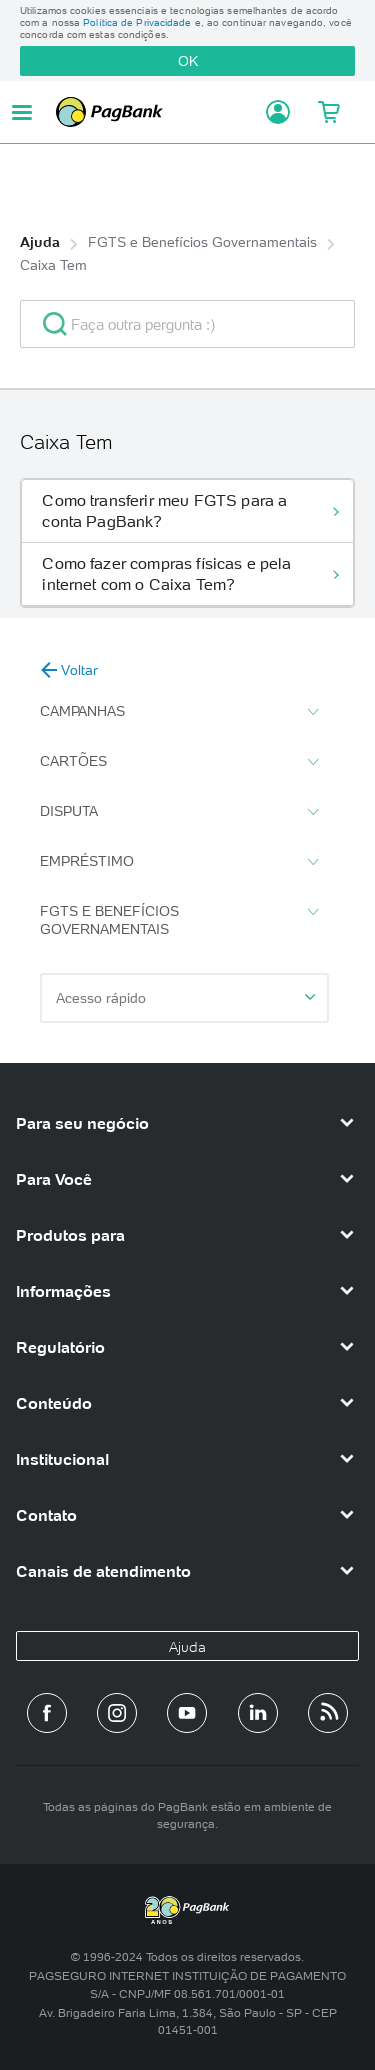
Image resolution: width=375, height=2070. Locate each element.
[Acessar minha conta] (272, 112)
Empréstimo (179, 862)
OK (188, 61)
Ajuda (40, 242)
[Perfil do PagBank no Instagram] (117, 1713)
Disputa (179, 812)
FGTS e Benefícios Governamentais (202, 242)
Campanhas (179, 712)
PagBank (155, 112)
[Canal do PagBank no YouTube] (187, 1713)
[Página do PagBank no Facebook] (47, 1713)
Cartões (179, 762)
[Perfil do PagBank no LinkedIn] (258, 1713)
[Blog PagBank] (328, 1713)
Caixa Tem (53, 265)
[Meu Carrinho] (328, 112)
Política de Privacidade (137, 22)
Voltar (69, 670)
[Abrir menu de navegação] (22, 112)
